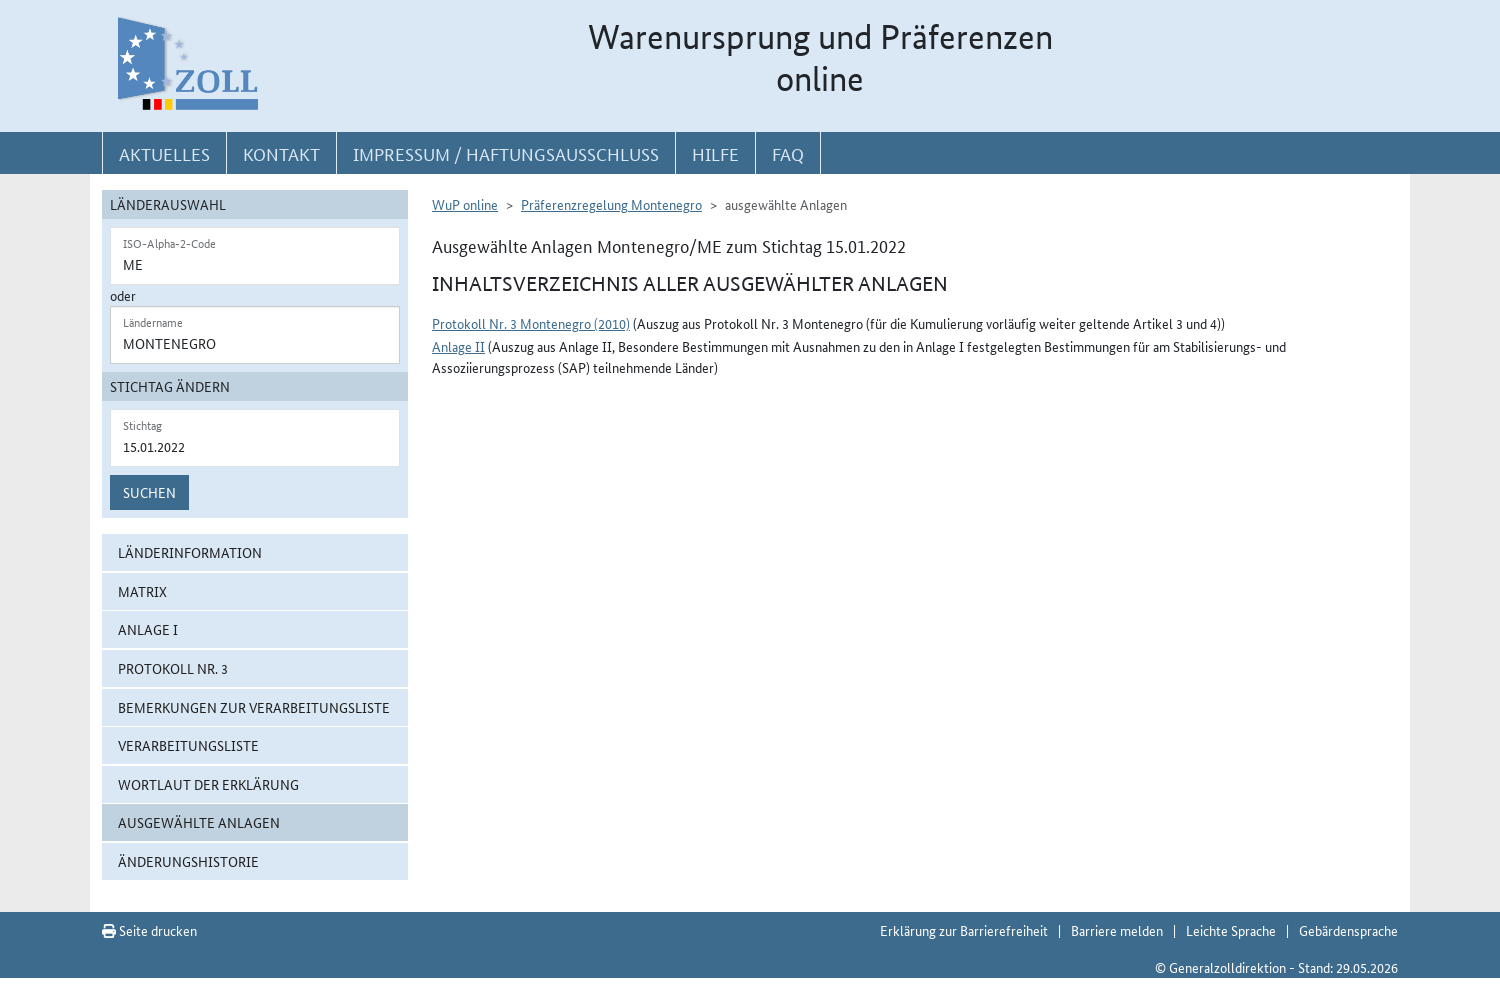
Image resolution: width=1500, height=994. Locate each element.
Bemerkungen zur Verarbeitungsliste (254, 707)
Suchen (149, 492)
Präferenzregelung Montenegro (611, 204)
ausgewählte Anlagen (199, 822)
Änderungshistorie (188, 861)
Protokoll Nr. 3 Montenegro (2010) (531, 323)
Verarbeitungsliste (188, 745)
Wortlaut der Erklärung (208, 784)
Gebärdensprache (1348, 930)
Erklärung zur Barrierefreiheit (964, 930)
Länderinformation (190, 552)
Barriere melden (1117, 930)
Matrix (142, 591)
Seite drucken (149, 930)
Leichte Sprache (1231, 930)
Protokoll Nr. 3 (173, 668)
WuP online (465, 204)
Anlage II (458, 346)
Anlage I (148, 629)
